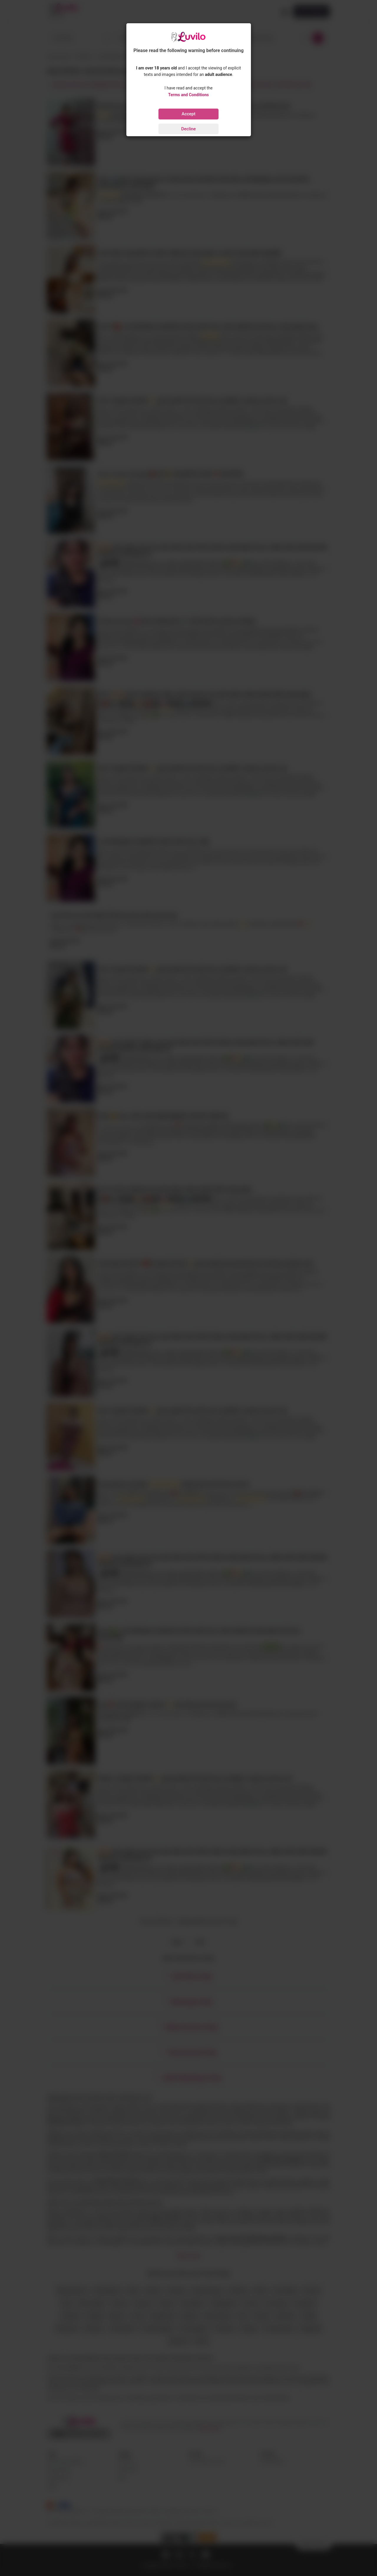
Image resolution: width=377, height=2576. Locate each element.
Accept (188, 114)
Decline (188, 129)
